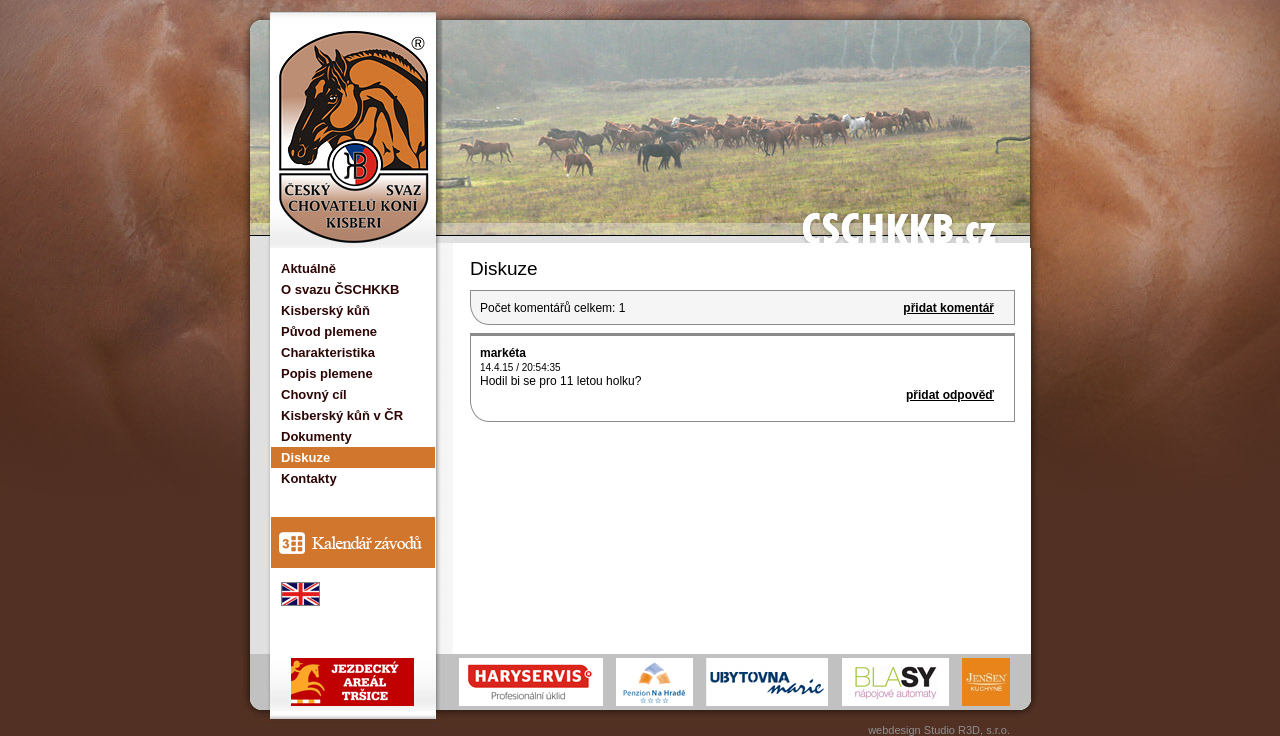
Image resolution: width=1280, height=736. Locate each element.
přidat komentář (948, 308)
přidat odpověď (950, 395)
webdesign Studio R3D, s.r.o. (939, 730)
